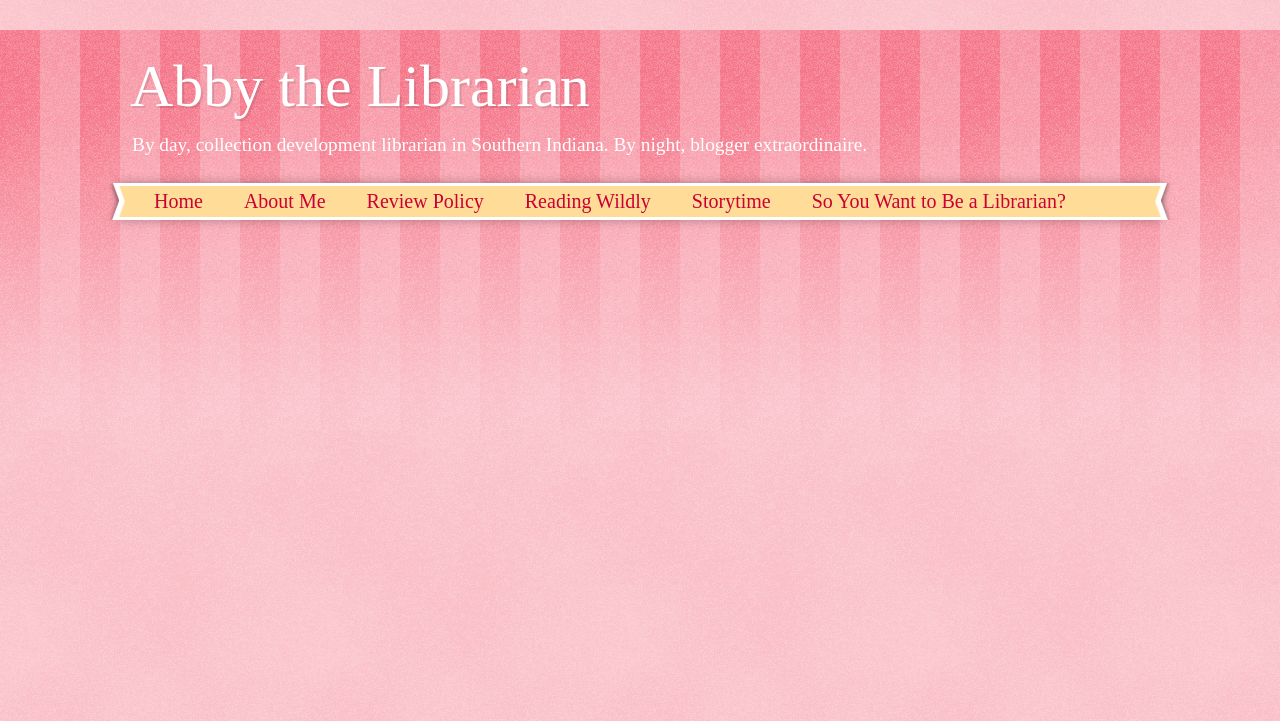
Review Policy (425, 201)
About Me (285, 201)
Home (178, 201)
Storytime (731, 201)
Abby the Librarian (360, 86)
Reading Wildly (588, 201)
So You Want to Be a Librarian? (939, 201)
